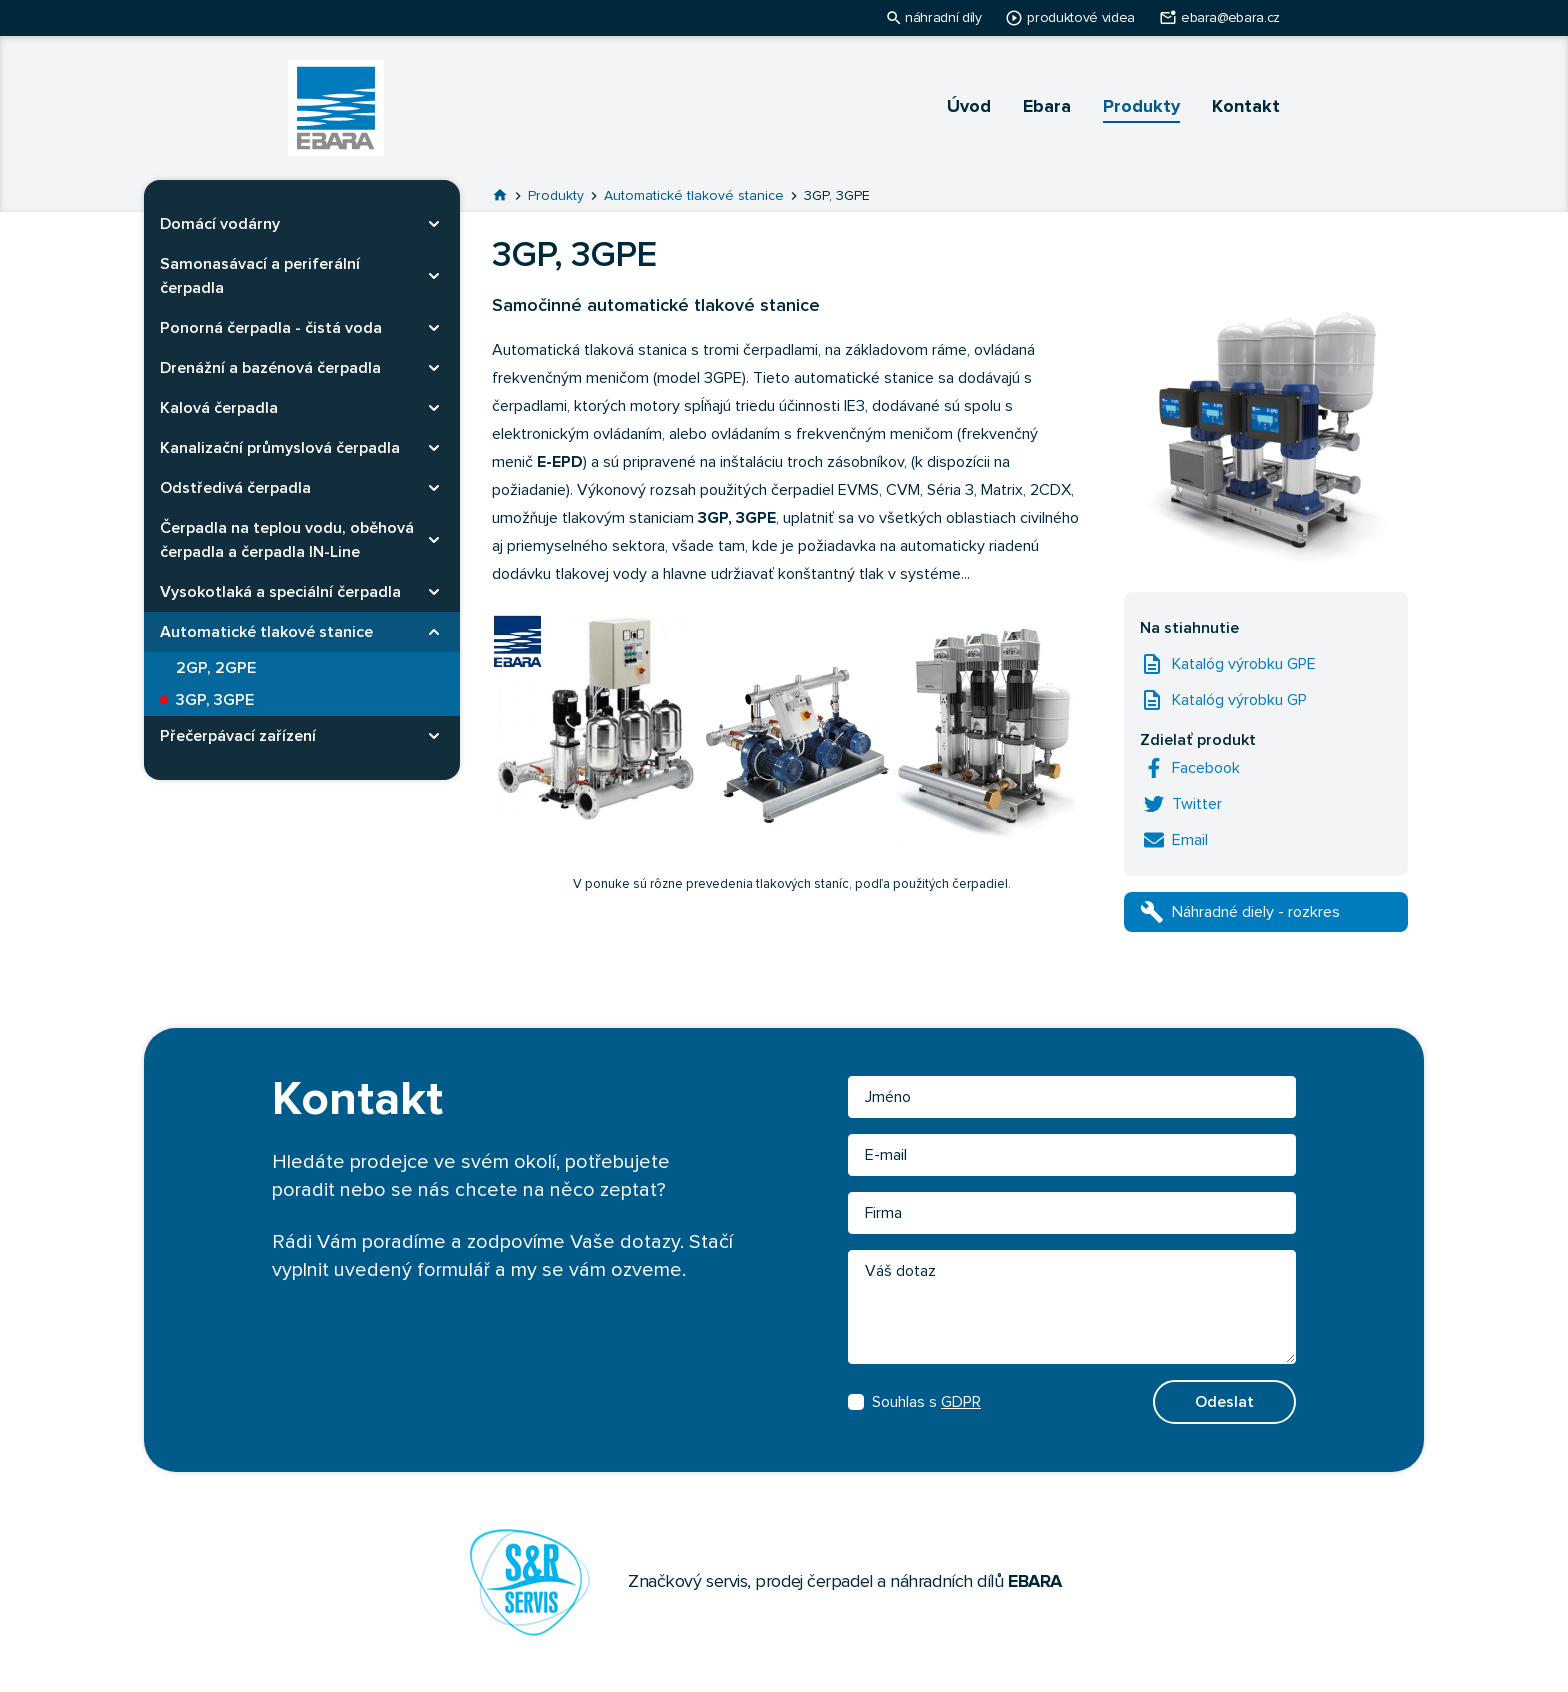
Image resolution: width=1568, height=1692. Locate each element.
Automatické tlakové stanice (266, 632)
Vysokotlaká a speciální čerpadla (280, 592)
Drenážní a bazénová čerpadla (270, 368)
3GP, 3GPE (215, 700)
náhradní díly (943, 18)
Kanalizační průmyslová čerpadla (280, 448)
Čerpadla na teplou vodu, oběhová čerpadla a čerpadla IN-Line (287, 540)
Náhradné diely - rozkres (1256, 912)
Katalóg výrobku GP (1239, 700)
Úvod (969, 107)
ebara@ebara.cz (1230, 18)
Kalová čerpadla (219, 408)
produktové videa (1080, 18)
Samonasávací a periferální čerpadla (260, 276)
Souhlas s (914, 1402)
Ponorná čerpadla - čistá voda (271, 328)
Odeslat (1224, 1402)
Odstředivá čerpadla (235, 488)
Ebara (1047, 107)
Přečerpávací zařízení (238, 736)
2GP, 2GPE (216, 668)
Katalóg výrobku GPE (1244, 664)
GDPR (961, 1402)
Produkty (1141, 107)
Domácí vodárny (220, 224)
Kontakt (1246, 107)
